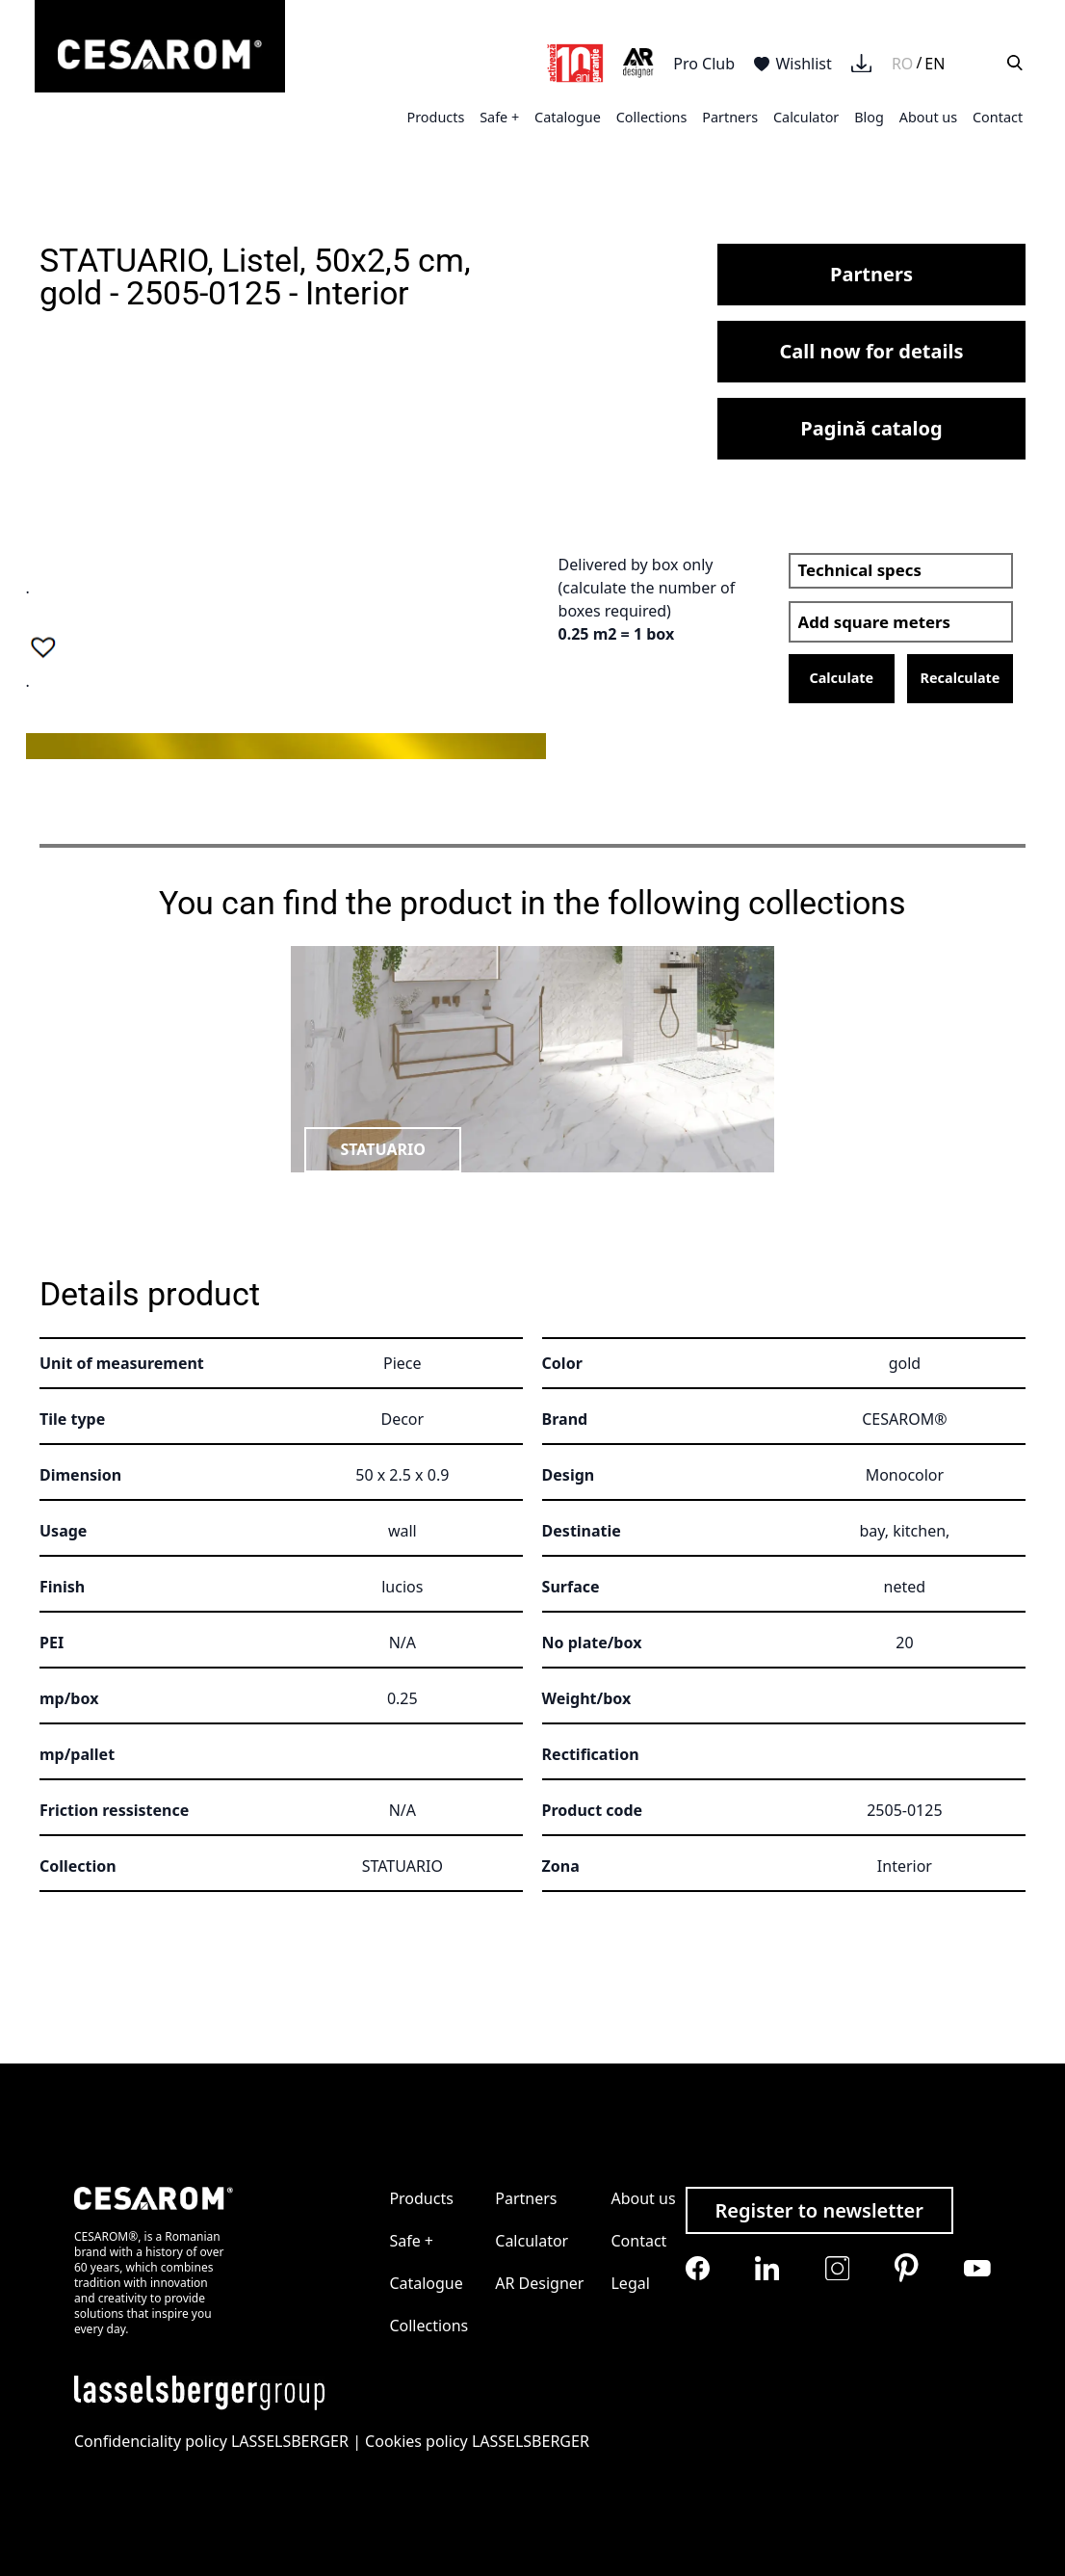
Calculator (806, 117)
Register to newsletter (818, 2210)
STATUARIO (383, 1149)
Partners (730, 117)
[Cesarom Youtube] (977, 2268)
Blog (869, 117)
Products (435, 117)
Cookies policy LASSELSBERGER (477, 2441)
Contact (998, 117)
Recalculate (960, 678)
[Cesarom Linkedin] (767, 2268)
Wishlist (793, 63)
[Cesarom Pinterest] (907, 2267)
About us (928, 117)
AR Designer (539, 2283)
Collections (652, 117)
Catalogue (567, 117)
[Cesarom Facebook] (698, 2268)
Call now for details (872, 351)
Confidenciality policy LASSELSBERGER (211, 2441)
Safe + (499, 117)
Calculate (841, 678)
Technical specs (860, 570)
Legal (629, 2283)
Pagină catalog (871, 428)
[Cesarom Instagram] (837, 2268)
